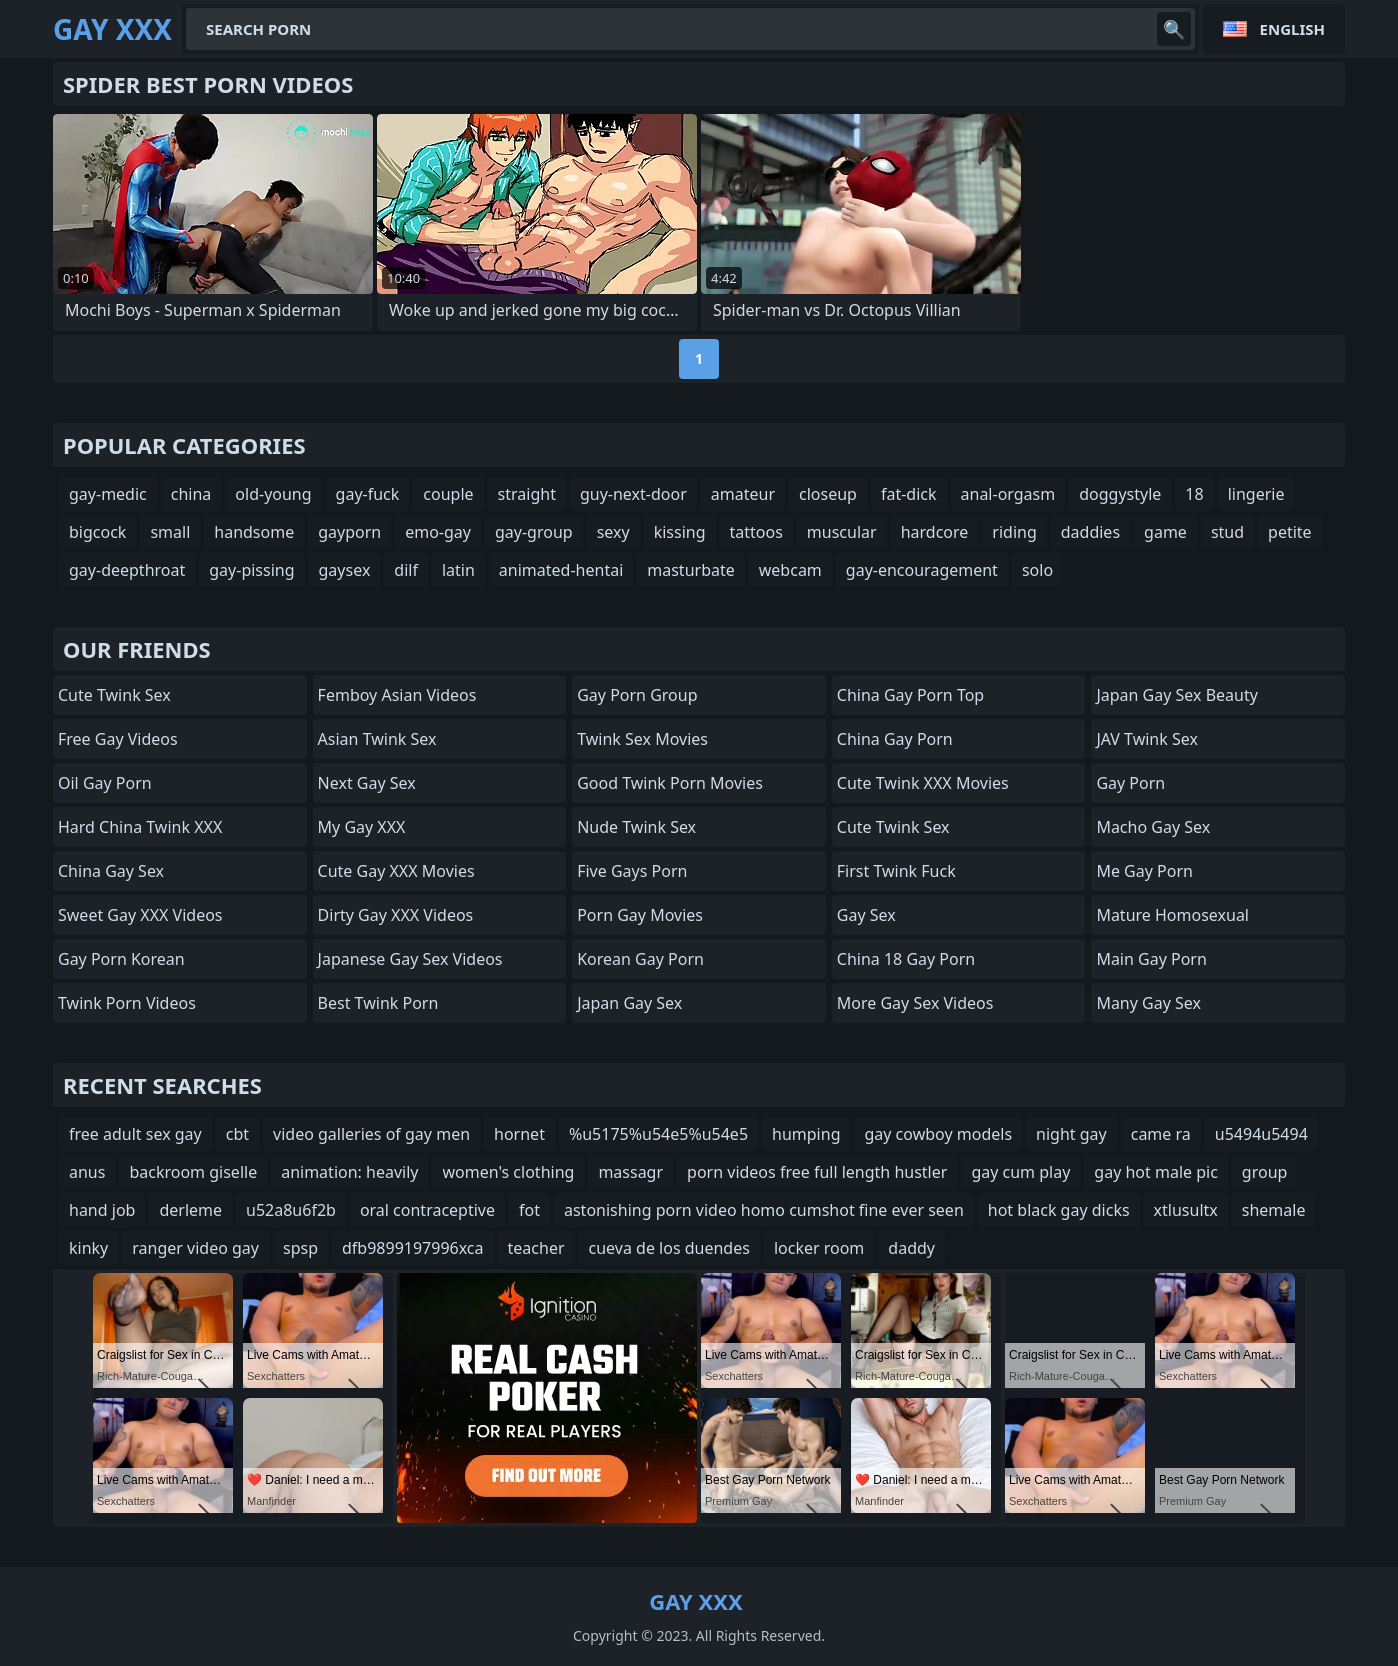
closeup (828, 494)
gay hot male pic (1156, 1172)
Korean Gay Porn (640, 959)
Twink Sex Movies (642, 739)
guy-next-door (633, 494)
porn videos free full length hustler (817, 1172)
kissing (680, 532)
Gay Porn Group (637, 695)
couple (448, 494)
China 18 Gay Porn (906, 959)
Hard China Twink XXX (140, 827)
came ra (1161, 1134)
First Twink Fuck (896, 871)
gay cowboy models (938, 1134)
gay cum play (1020, 1172)
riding (1014, 532)
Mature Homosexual (1172, 915)
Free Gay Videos (118, 739)
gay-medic (108, 494)
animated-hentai (561, 570)
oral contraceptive (427, 1210)
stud (1227, 532)
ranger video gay (195, 1248)
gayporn (349, 532)
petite (1290, 532)
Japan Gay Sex (629, 1003)
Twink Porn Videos (127, 1003)
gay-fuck (368, 494)
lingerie (1256, 494)
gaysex (345, 570)
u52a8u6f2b (291, 1210)
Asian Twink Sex (377, 739)
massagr (630, 1172)
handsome (254, 532)
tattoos (756, 532)
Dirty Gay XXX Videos (396, 915)
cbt (237, 1134)
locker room (819, 1248)
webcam (790, 570)
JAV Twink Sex (1147, 739)
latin (458, 570)
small (170, 532)
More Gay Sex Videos (915, 1003)
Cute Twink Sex (114, 695)
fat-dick (909, 494)
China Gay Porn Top (910, 695)
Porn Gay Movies (640, 915)
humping (806, 1134)
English (1292, 29)
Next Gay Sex (367, 783)
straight (527, 494)
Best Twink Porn (378, 1003)
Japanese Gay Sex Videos (410, 959)
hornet (519, 1134)
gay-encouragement (922, 570)
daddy (911, 1248)
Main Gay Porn (1151, 959)
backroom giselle (193, 1172)
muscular (842, 532)
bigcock (97, 532)
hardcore (935, 532)
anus (87, 1172)
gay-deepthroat (127, 570)
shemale (1274, 1210)
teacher (536, 1248)
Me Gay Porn (1144, 871)
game (1165, 532)
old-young (273, 494)
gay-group (534, 532)
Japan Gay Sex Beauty (1177, 695)
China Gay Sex (111, 871)
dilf (406, 570)
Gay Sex (866, 915)
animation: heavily (349, 1172)
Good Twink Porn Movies (670, 783)
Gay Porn (1130, 783)
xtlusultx (1186, 1210)
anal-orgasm (1008, 494)
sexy (613, 532)
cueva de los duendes (669, 1248)
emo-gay (438, 532)
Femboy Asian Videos (397, 695)
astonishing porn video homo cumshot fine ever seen (764, 1210)
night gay (1071, 1134)
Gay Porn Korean (121, 959)
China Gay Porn (895, 739)
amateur (743, 494)
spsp (300, 1248)
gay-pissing (251, 570)
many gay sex (1148, 1003)
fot (529, 1210)
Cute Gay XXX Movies (396, 871)
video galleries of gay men (371, 1134)
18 (1194, 494)
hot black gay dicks (1059, 1210)
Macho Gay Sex (1153, 827)
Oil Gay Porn (105, 783)
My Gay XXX (362, 827)
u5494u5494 (1261, 1134)
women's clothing (508, 1172)
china (191, 494)
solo (1037, 570)
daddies (1090, 532)
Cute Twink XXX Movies (923, 783)
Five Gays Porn (632, 871)
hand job (102, 1210)
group (1265, 1172)
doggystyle (1120, 494)
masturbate (691, 570)
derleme (190, 1210)
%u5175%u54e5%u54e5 (658, 1134)
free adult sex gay (135, 1134)
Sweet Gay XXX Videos (140, 915)
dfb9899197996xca (413, 1248)
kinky (88, 1248)
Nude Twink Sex (636, 827)
